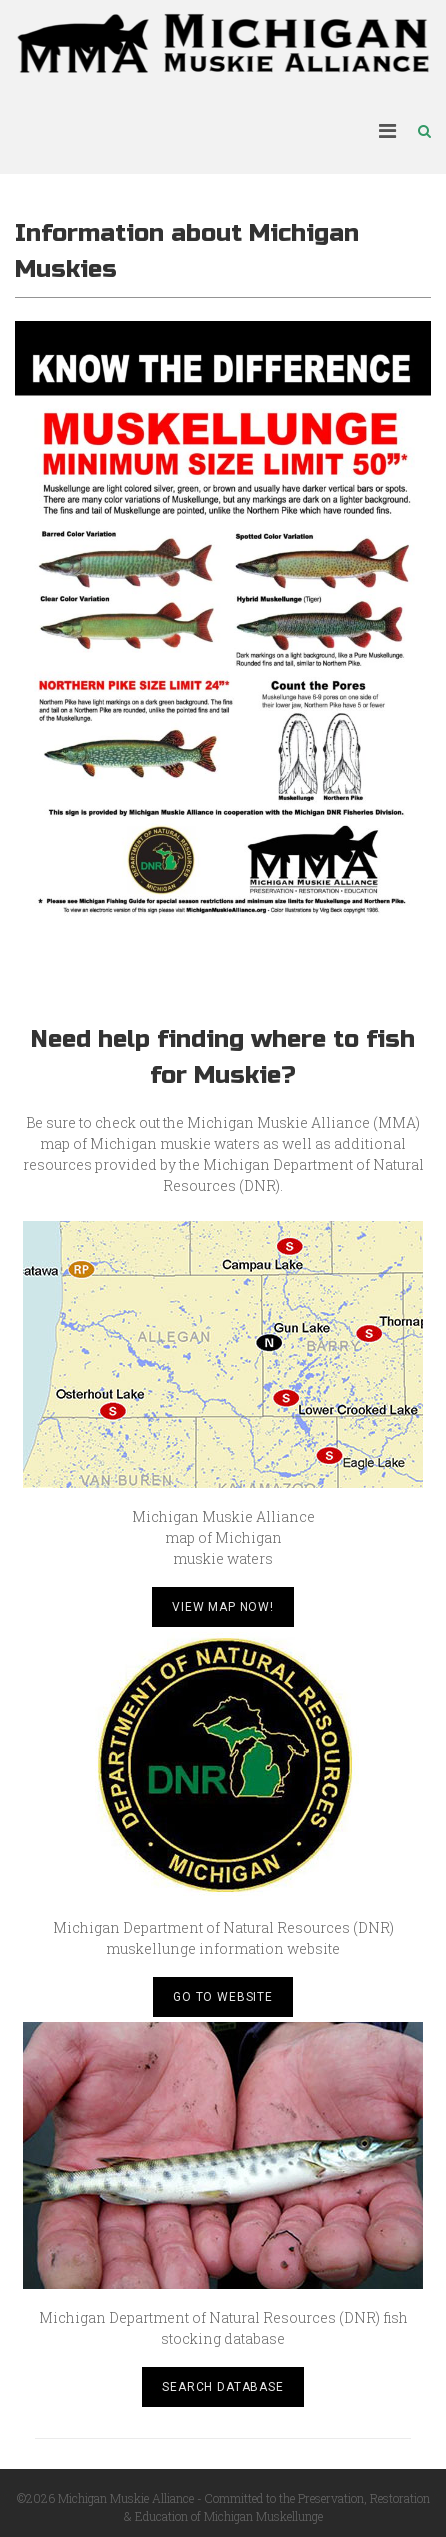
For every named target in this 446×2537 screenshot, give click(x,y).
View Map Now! (223, 1607)
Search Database (223, 2387)
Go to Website (223, 1997)
